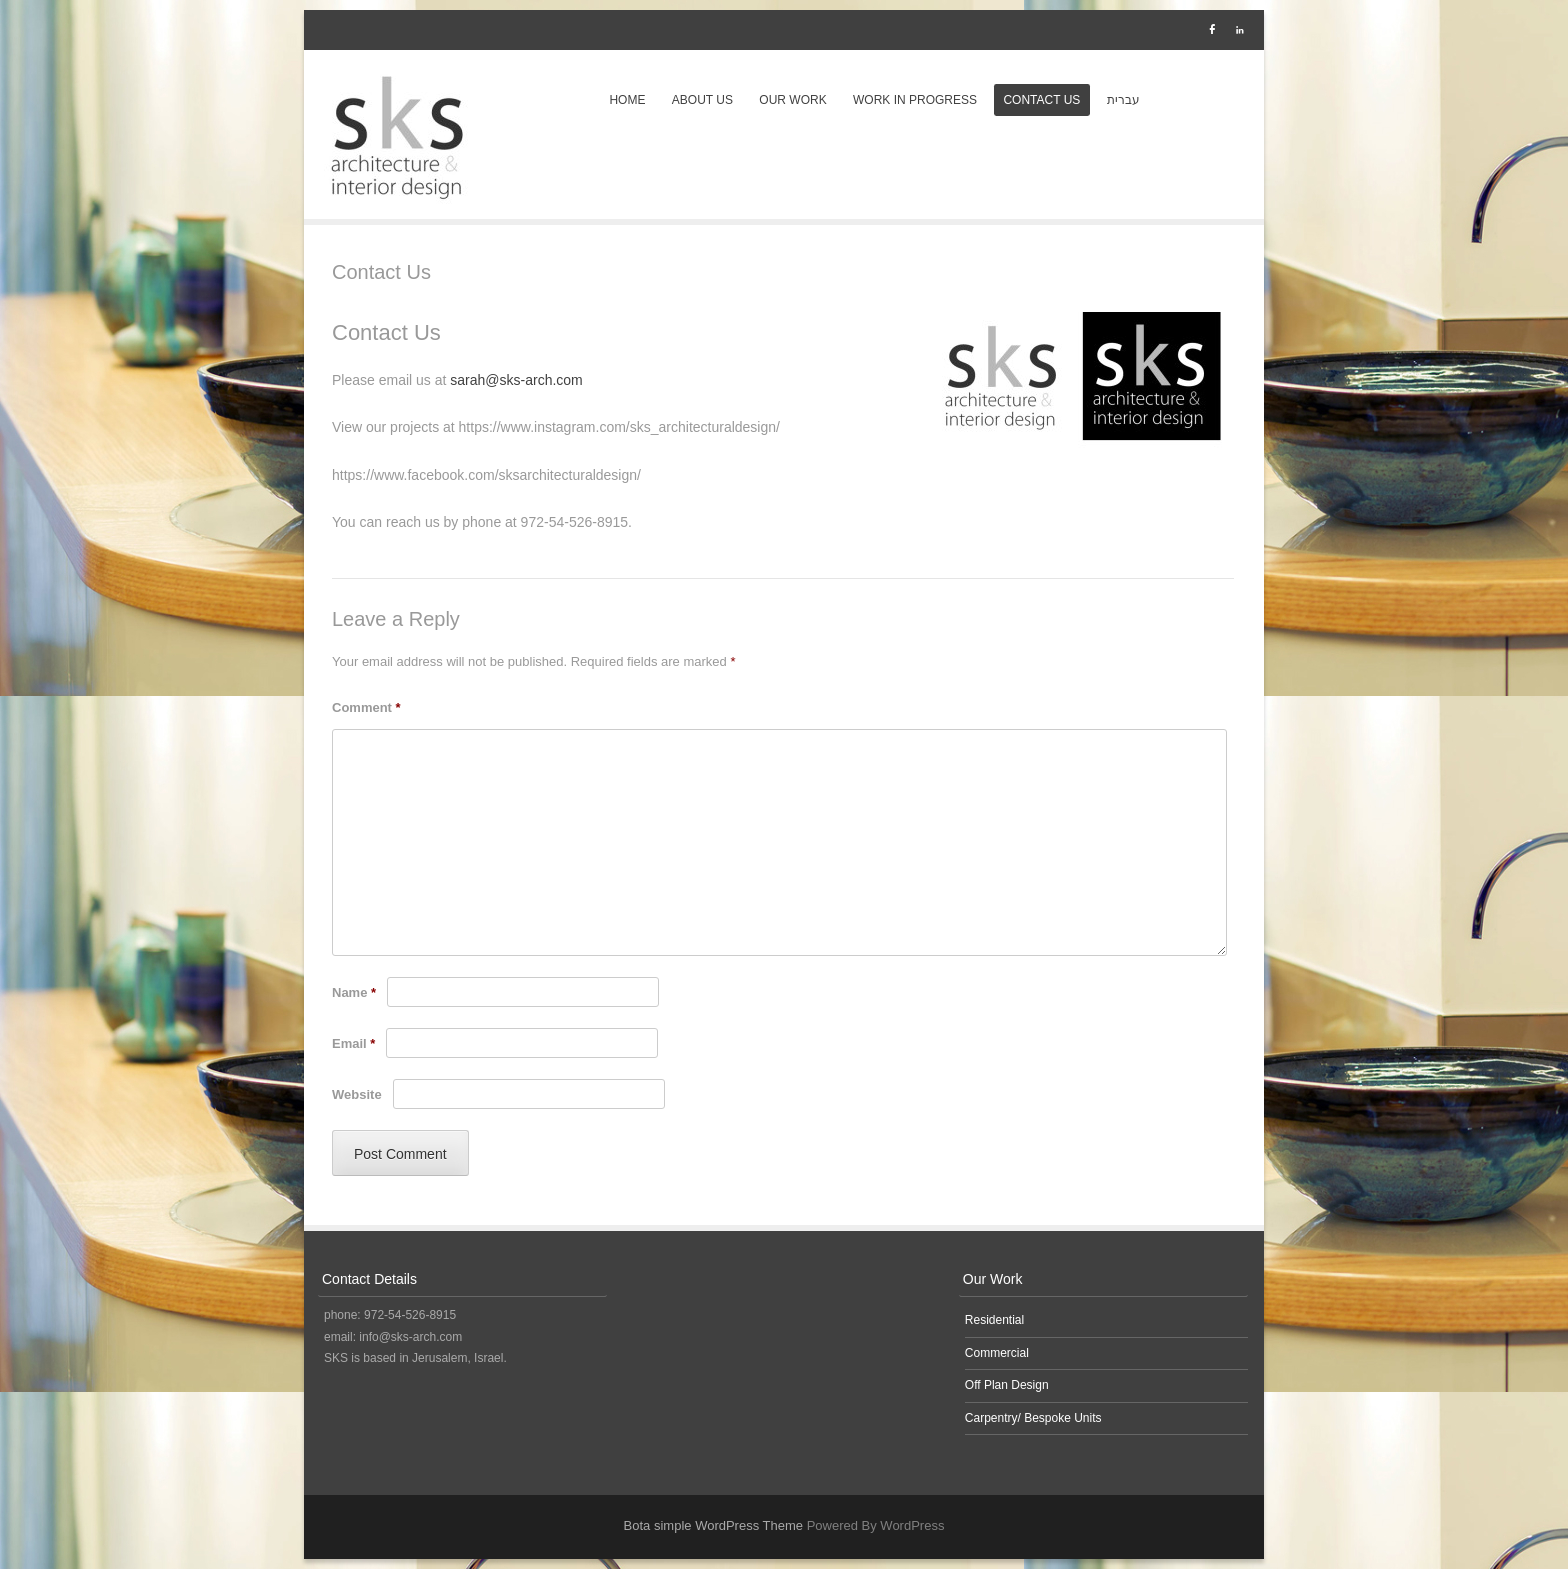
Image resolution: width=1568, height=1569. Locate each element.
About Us (702, 100)
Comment (366, 707)
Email (353, 1043)
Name (354, 992)
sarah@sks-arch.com (516, 380)
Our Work (792, 100)
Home (627, 100)
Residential (994, 1320)
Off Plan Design (1007, 1385)
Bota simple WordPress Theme (713, 1525)
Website (357, 1094)
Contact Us (1041, 100)
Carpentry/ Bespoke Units (1033, 1418)
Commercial (997, 1353)
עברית (1123, 100)
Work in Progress (915, 100)
